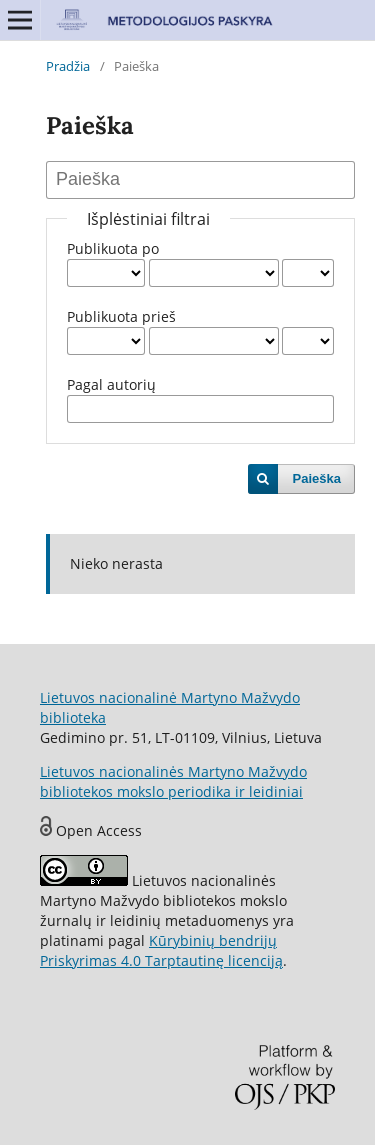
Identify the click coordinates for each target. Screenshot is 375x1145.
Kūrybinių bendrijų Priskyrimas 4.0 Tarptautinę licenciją (161, 950)
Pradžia (68, 66)
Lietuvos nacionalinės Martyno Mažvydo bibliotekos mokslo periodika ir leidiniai (173, 781)
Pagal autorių (111, 384)
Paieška (317, 478)
